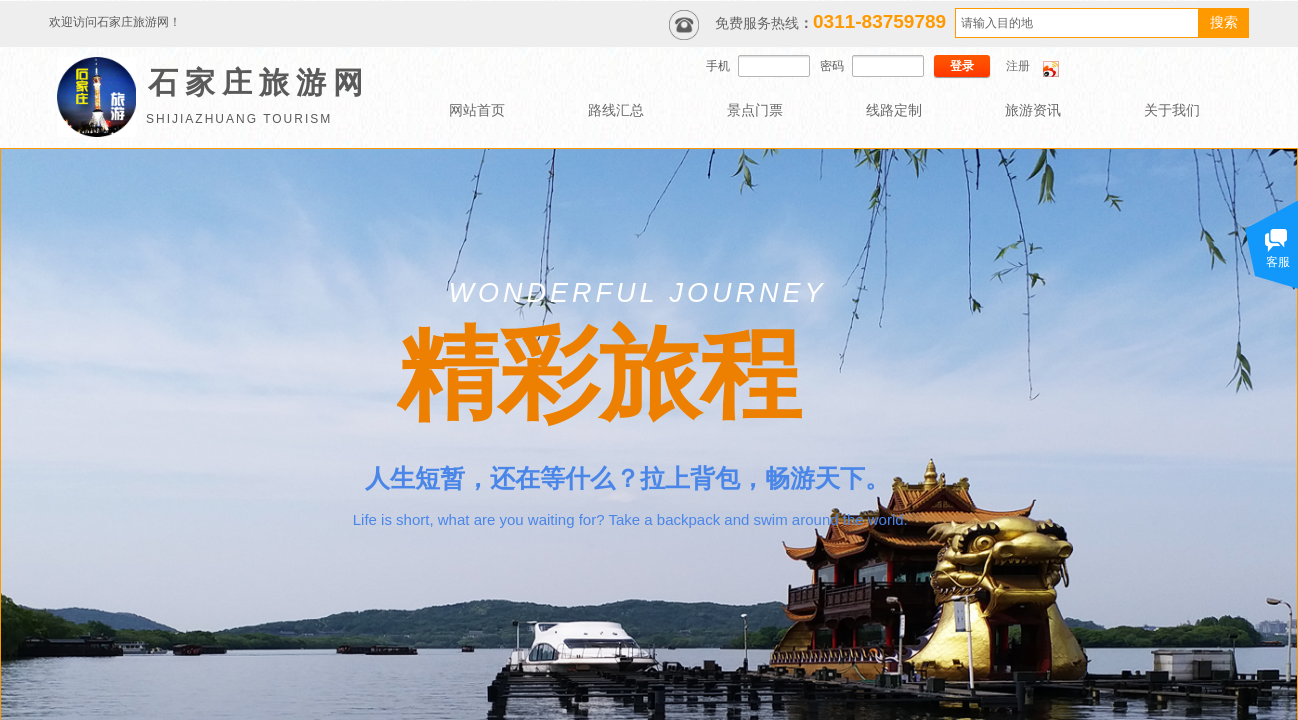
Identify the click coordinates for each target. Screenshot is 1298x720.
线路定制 (894, 110)
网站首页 (477, 110)
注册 (1018, 66)
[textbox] (1077, 23)
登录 (962, 66)
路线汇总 (616, 110)
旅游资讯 (1033, 110)
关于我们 (1172, 110)
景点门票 (755, 110)
